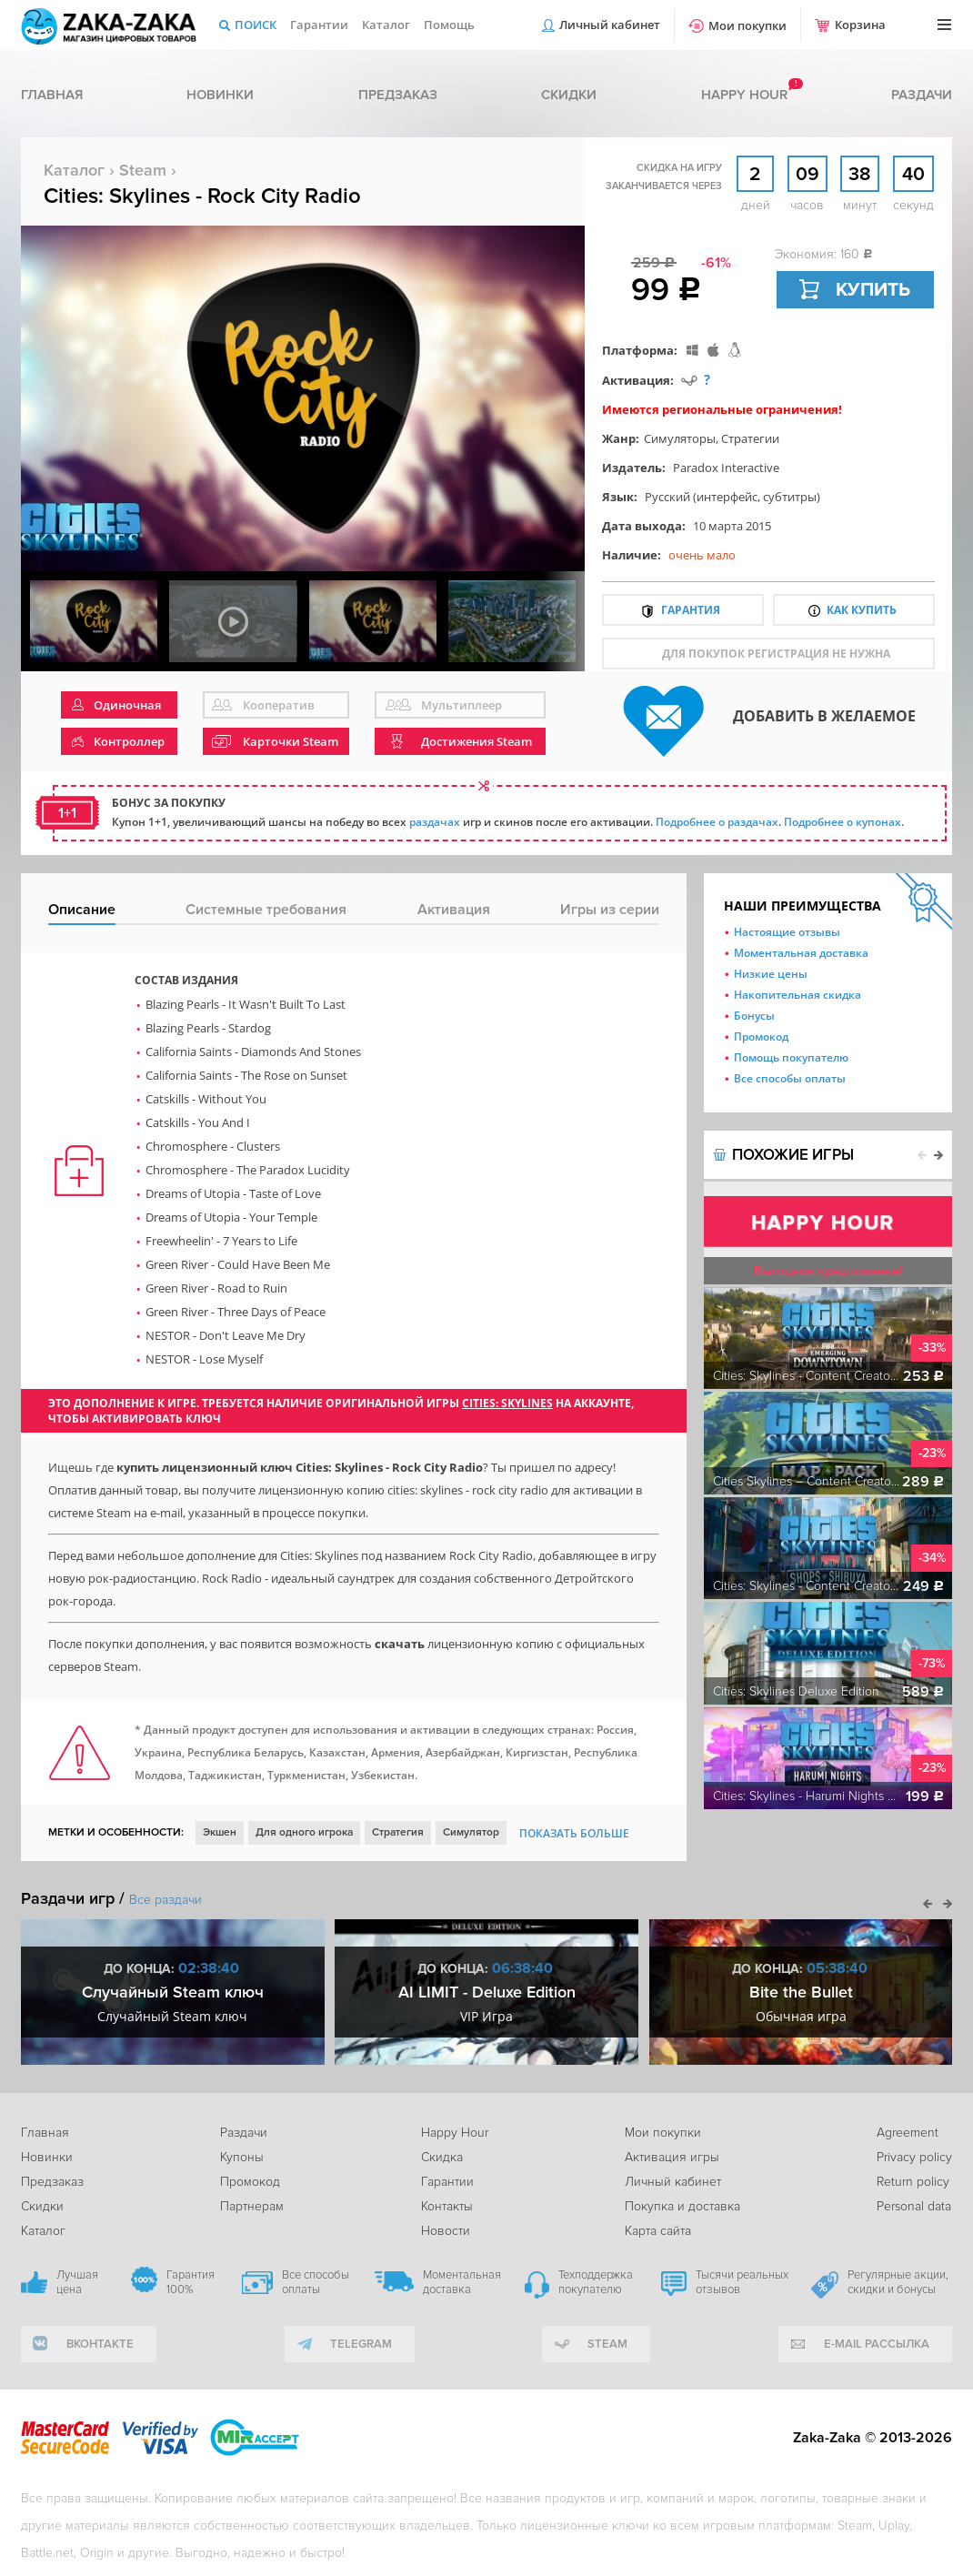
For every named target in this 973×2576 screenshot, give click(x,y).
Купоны (242, 2157)
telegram (361, 2344)
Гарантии (319, 24)
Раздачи (921, 94)
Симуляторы (680, 438)
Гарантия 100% (190, 2282)
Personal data (914, 2206)
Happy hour (744, 94)
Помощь (449, 24)
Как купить (862, 610)
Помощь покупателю (791, 1057)
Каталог (386, 24)
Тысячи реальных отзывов (742, 2282)
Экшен (219, 1832)
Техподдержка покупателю (595, 2282)
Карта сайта (658, 2231)
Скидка (442, 2157)
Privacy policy (914, 2157)
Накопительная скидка (797, 994)
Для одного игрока (304, 1832)
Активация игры (672, 2157)
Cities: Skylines (507, 1403)
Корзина (860, 24)
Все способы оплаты (790, 1078)
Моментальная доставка (801, 953)
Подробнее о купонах (842, 822)
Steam (142, 170)
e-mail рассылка (876, 2344)
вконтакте (100, 2344)
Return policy (913, 2181)
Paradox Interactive (726, 467)
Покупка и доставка (682, 2206)
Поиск (255, 24)
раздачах (434, 822)
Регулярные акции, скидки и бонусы (898, 2282)
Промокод (761, 1036)
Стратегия (398, 1832)
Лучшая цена (77, 2282)
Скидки (569, 94)
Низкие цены (770, 973)
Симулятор (471, 1832)
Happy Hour (454, 2132)
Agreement (907, 2132)
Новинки (220, 94)
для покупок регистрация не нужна (776, 653)
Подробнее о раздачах (717, 822)
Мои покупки (747, 25)
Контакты (447, 2206)
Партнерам (252, 2206)
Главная (52, 94)
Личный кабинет (609, 24)
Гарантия (690, 610)
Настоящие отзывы (787, 932)
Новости (445, 2231)
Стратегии (750, 438)
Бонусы (754, 1015)
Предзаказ (397, 94)
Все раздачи (165, 1899)
